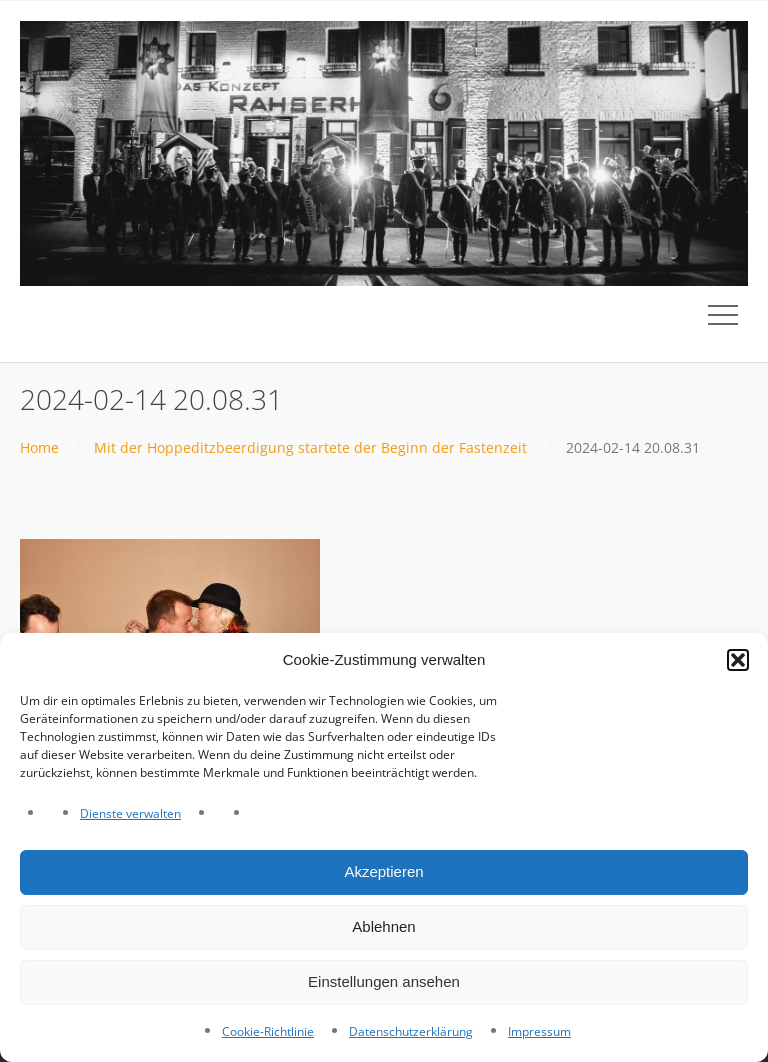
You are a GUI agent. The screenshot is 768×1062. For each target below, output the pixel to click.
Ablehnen (383, 926)
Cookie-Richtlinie (268, 1031)
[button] (738, 660)
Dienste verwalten (130, 813)
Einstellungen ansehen (384, 981)
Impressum (539, 1031)
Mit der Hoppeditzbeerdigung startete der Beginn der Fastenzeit (310, 447)
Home (39, 447)
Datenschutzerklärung (411, 1031)
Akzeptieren (383, 871)
